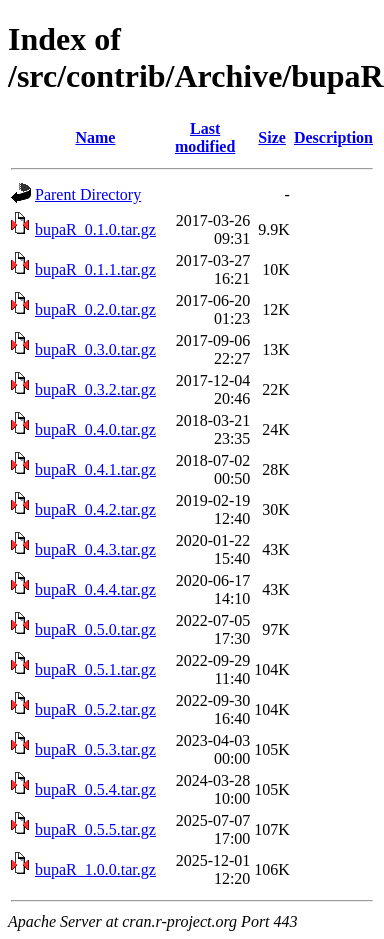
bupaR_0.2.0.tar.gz (95, 309)
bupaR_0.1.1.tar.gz (95, 269)
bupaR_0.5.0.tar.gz (95, 629)
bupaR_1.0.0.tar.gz (95, 869)
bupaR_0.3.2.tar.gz (95, 389)
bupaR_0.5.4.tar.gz (95, 789)
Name (95, 137)
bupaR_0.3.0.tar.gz (95, 349)
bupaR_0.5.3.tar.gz (95, 749)
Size (272, 137)
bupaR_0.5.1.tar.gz (95, 669)
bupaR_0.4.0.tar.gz (95, 429)
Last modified (205, 137)
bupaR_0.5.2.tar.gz (95, 709)
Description (333, 137)
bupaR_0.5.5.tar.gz (95, 829)
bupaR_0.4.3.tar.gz (95, 549)
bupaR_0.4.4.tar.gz (95, 589)
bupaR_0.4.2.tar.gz (95, 509)
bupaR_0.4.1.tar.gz (95, 469)
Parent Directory (88, 194)
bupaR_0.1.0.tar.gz (95, 229)
